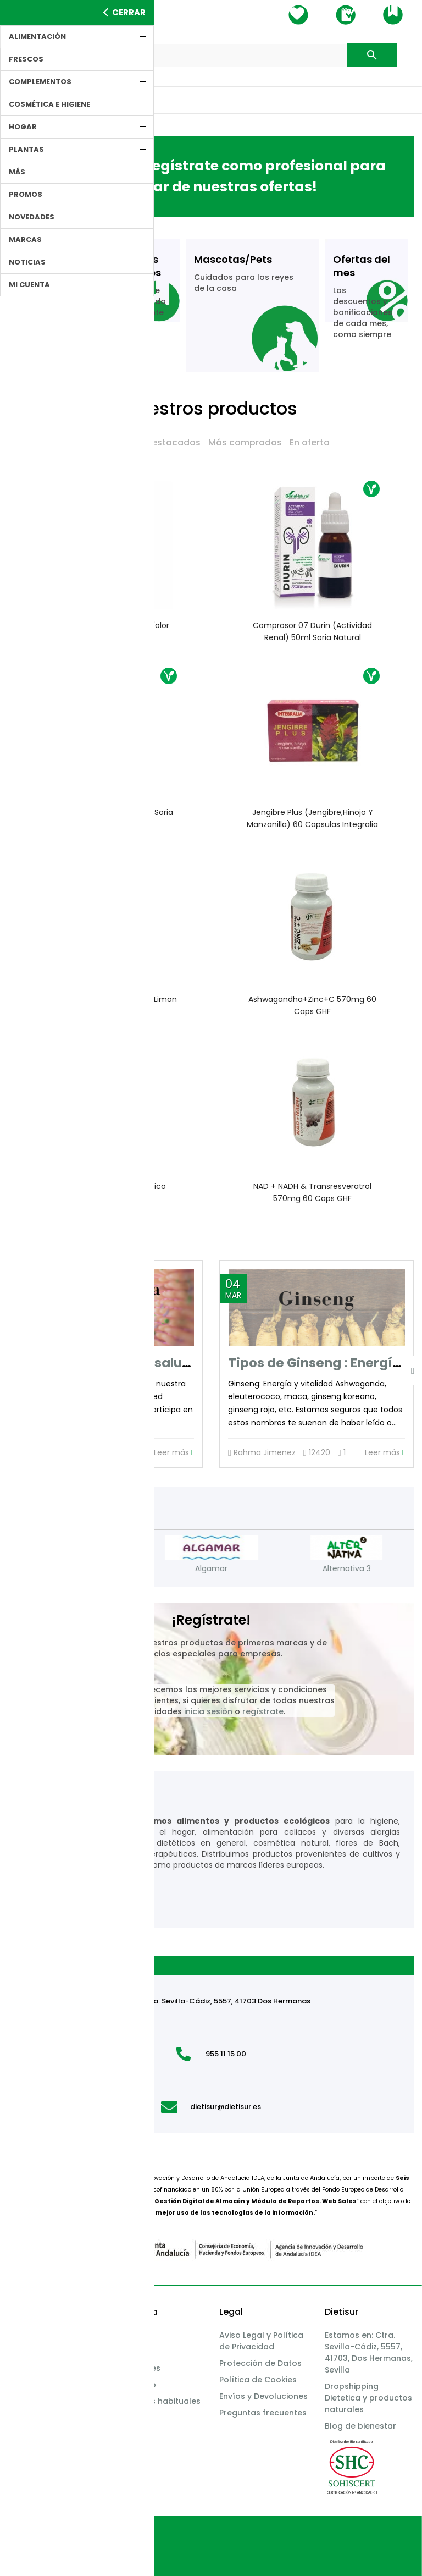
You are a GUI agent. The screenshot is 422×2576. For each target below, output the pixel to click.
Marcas (23, 2384)
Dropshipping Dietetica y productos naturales (368, 2398)
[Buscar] (211, 55)
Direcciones (137, 2368)
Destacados (173, 442)
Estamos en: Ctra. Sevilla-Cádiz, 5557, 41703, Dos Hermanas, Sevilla (369, 2352)
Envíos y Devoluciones (263, 2396)
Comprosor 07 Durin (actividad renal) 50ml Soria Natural (312, 631)
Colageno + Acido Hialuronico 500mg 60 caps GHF (109, 1192)
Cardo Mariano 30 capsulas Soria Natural (110, 818)
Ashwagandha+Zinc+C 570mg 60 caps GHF (312, 1005)
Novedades (112, 442)
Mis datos (133, 2335)
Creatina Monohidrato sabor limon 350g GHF (110, 1005)
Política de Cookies (258, 2379)
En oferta (310, 442)
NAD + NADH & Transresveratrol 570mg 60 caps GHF (312, 1192)
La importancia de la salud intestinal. (138, 1363)
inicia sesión (208, 1711)
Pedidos (130, 2351)
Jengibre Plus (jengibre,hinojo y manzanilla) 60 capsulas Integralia (312, 818)
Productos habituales (157, 2401)
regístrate (263, 1711)
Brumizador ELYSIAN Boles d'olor (109, 625)
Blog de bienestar (360, 2425)
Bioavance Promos (46, 2368)
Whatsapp (135, 2384)
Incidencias (31, 2335)
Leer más (174, 1452)
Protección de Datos (260, 2363)
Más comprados (245, 442)
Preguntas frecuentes (263, 2412)
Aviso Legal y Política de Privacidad (261, 2341)
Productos (29, 2351)
